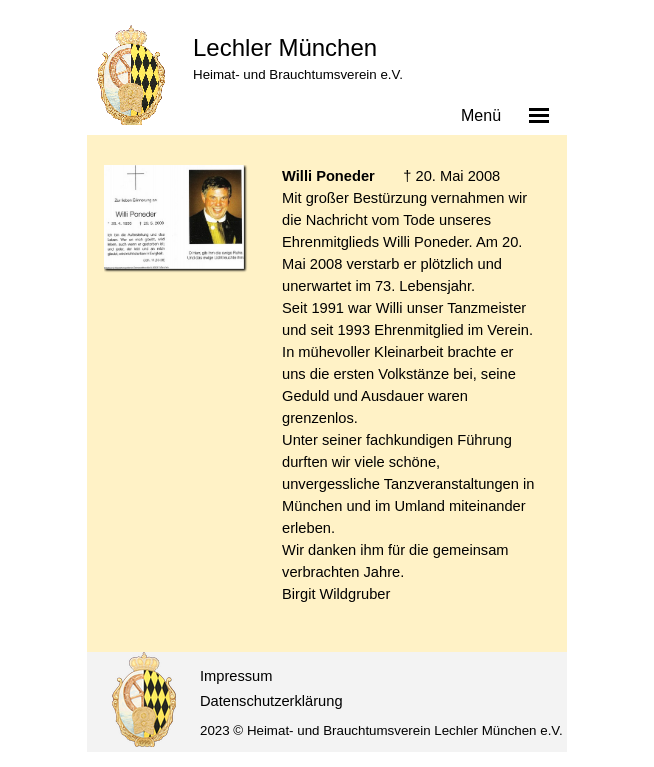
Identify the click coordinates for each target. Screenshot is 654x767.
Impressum (236, 676)
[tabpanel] (411, 396)
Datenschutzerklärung (271, 701)
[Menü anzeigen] (539, 115)
